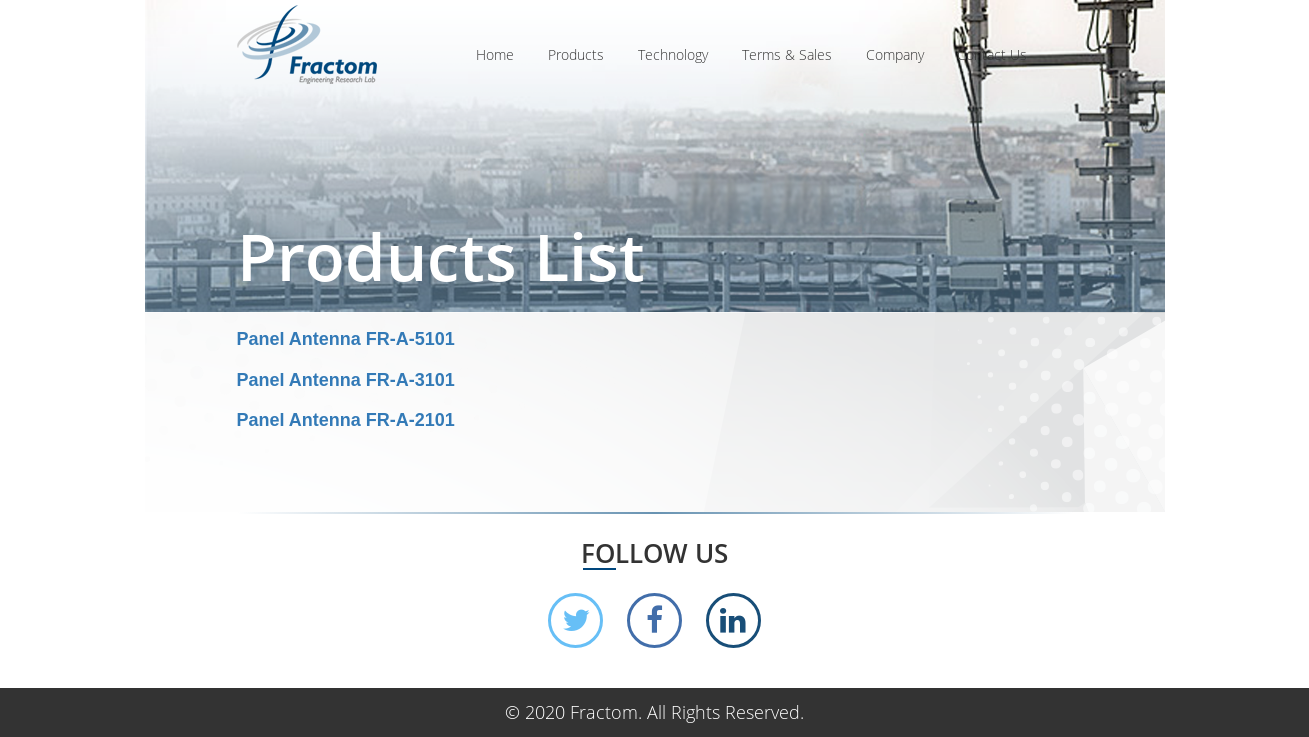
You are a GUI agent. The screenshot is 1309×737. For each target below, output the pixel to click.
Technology (673, 54)
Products (576, 54)
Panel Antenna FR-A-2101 (346, 420)
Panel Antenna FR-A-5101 (346, 339)
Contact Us (992, 54)
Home (495, 54)
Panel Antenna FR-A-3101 (346, 380)
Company (895, 54)
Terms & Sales (787, 54)
